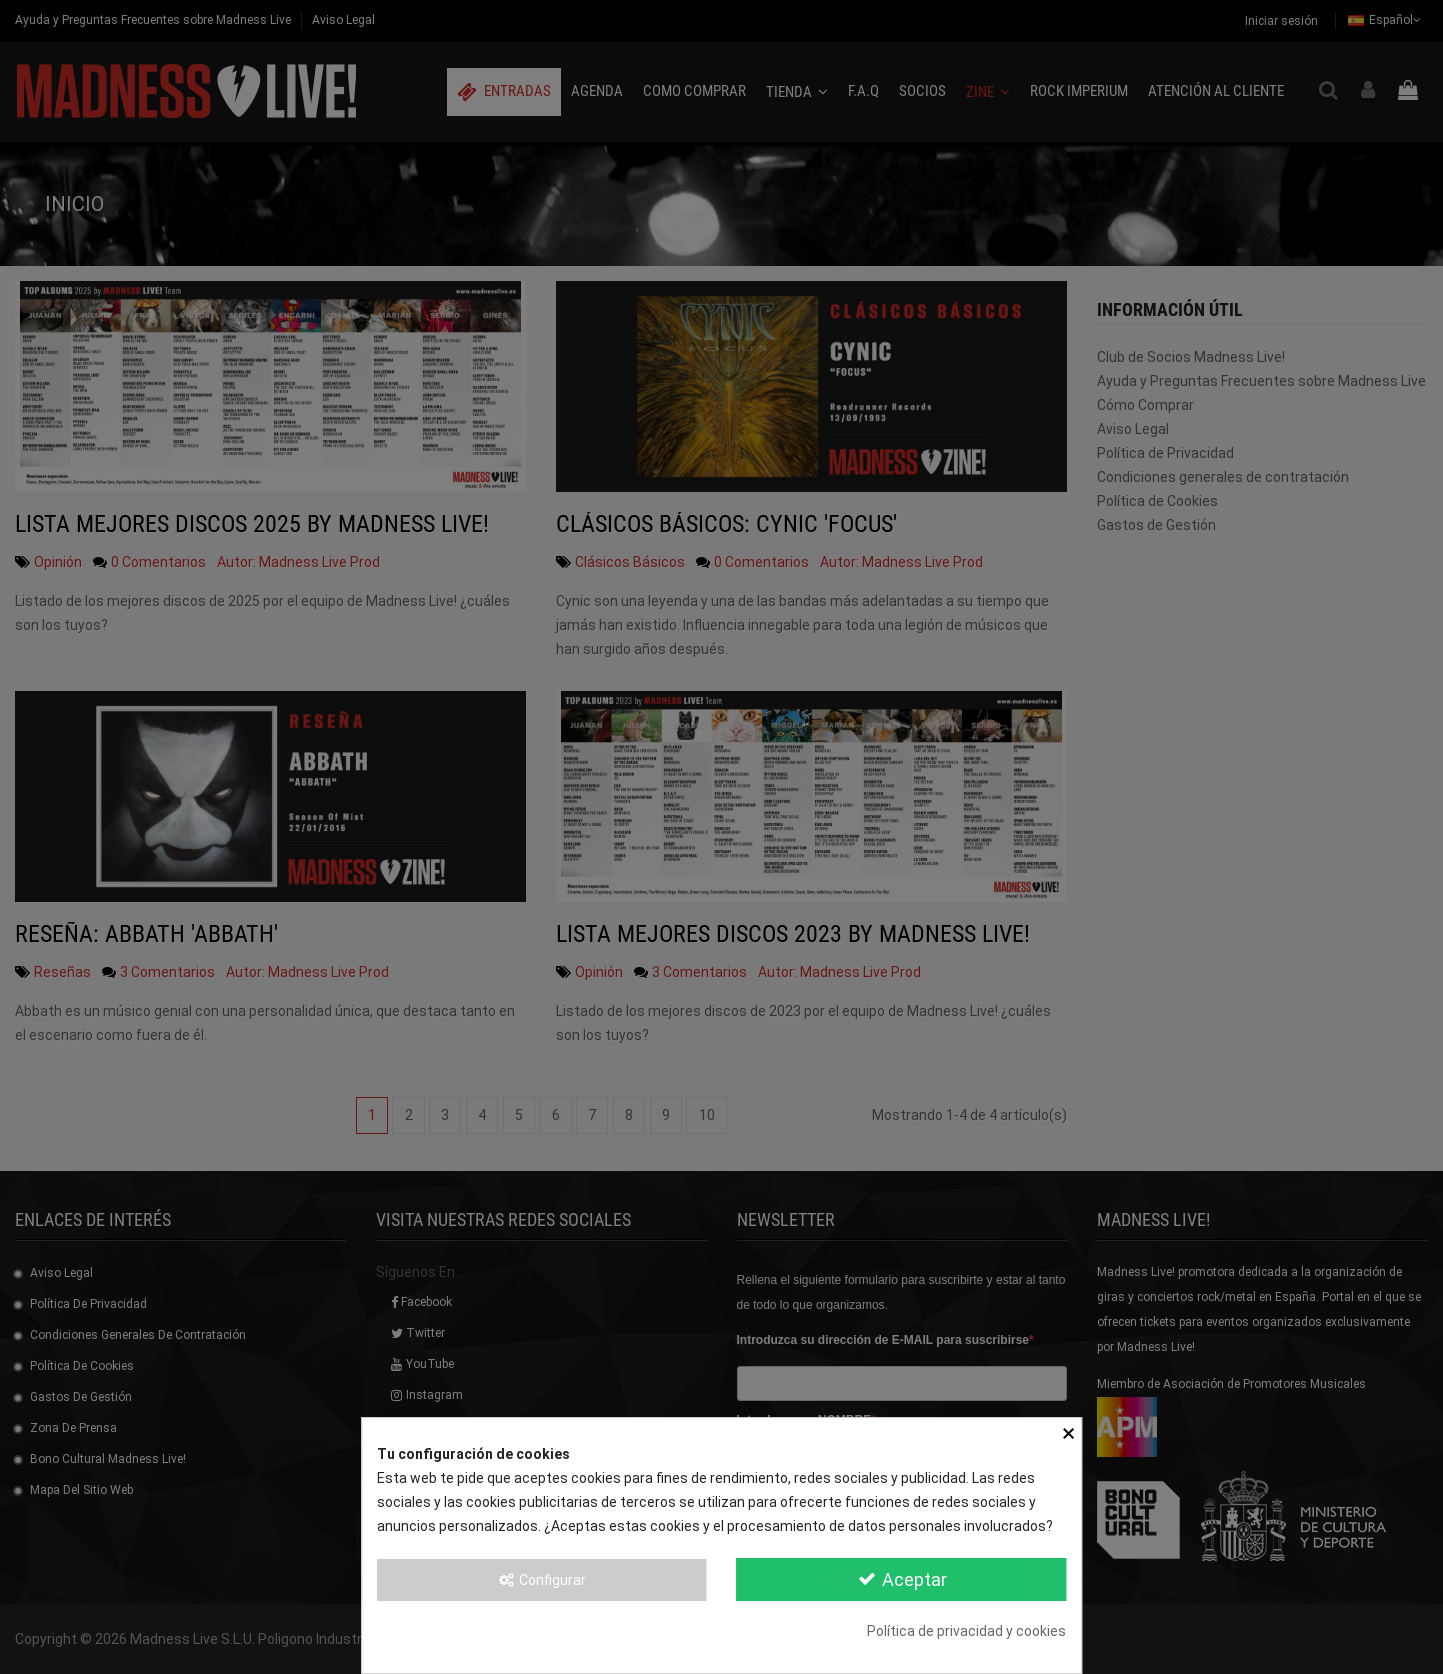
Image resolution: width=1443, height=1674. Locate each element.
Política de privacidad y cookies (966, 1631)
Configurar (542, 1580)
